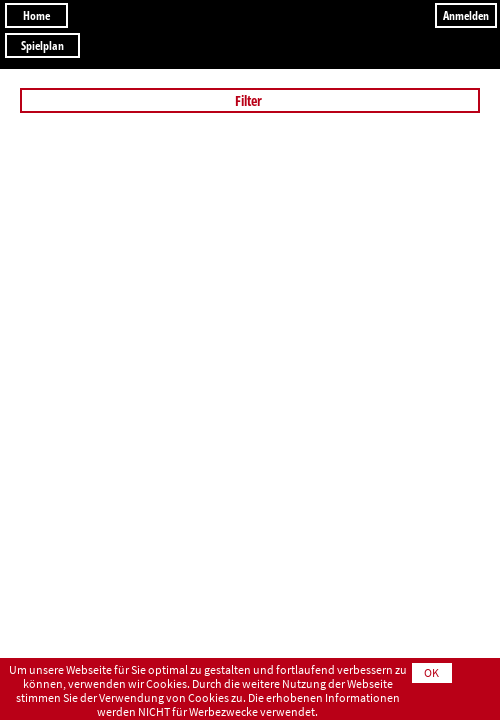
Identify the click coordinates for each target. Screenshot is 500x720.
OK (431, 672)
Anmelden (466, 15)
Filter (250, 100)
